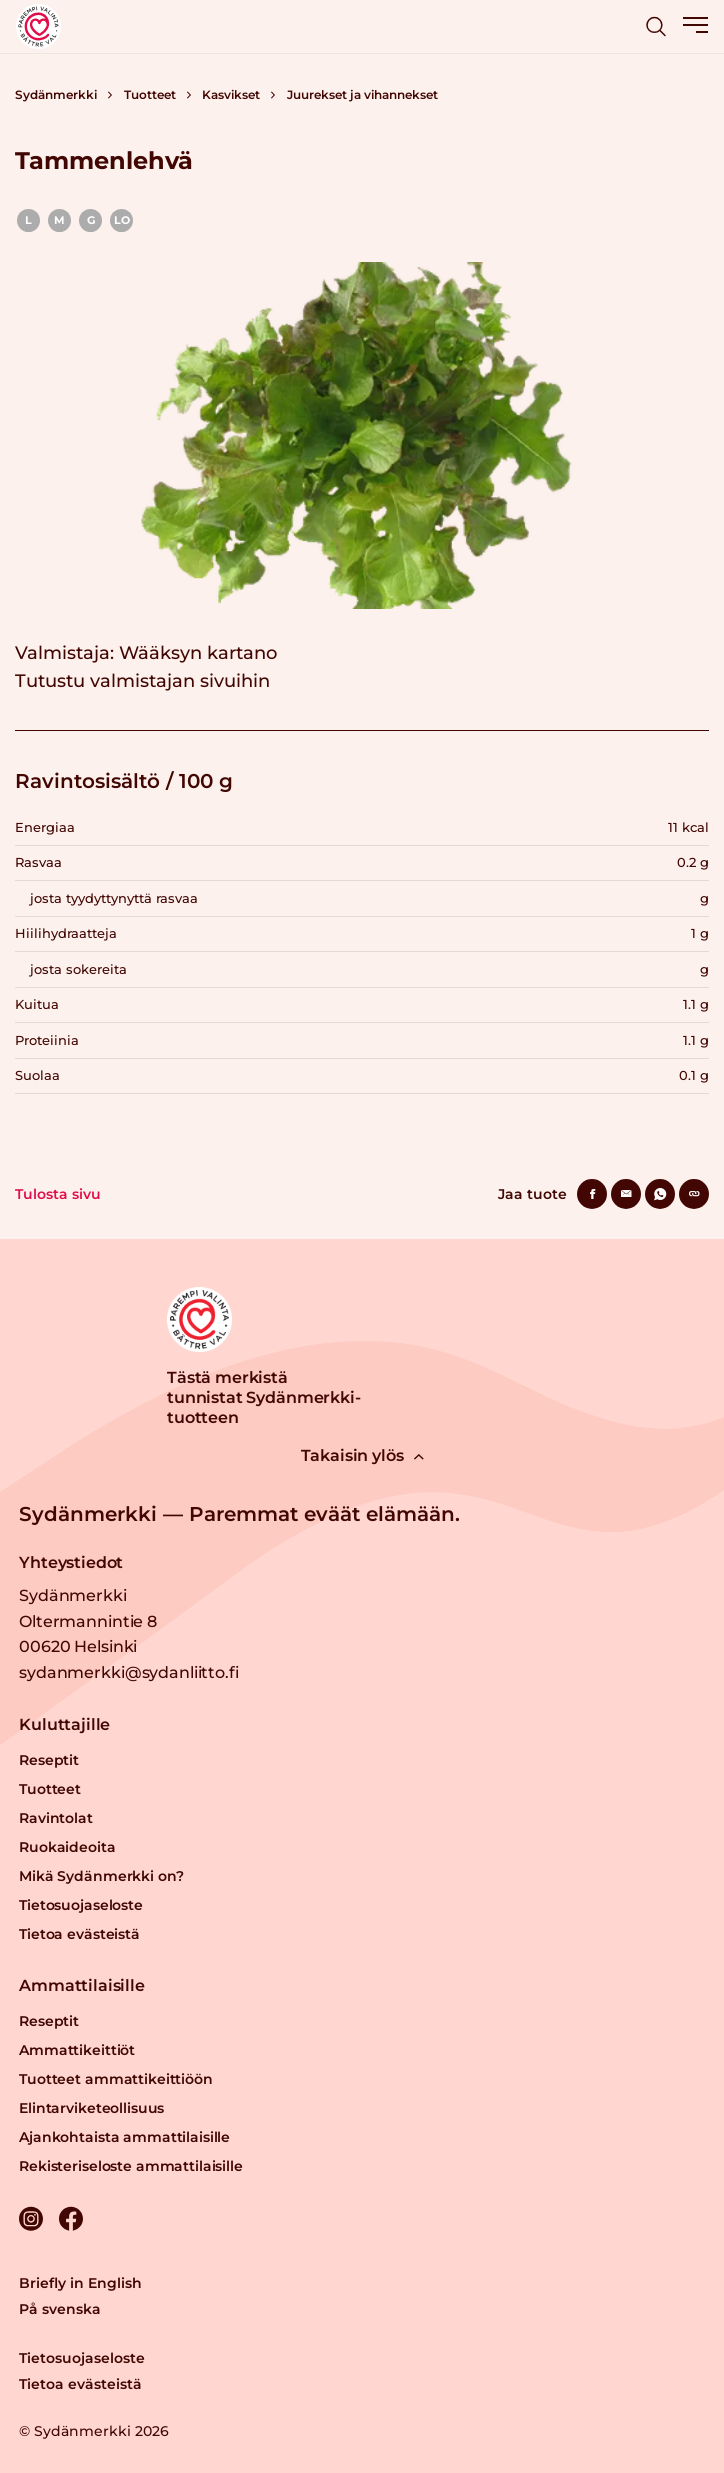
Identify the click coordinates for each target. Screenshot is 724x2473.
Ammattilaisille (82, 1985)
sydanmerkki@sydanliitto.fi (128, 1672)
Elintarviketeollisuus (91, 2108)
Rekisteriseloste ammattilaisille (131, 2166)
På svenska (60, 2309)
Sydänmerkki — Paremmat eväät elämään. (239, 1514)
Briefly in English (80, 2283)
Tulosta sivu (58, 1194)
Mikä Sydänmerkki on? (101, 1876)
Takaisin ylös (362, 1455)
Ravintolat (56, 1818)
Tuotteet (150, 94)
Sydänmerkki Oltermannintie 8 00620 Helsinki (88, 1621)
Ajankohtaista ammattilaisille (124, 2137)
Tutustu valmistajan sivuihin (142, 681)
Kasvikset (231, 94)
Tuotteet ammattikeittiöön (116, 2079)
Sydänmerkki (56, 94)
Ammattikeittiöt (77, 2050)
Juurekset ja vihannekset (362, 94)
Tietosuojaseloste (81, 1905)
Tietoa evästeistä (79, 1934)
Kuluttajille (64, 1724)
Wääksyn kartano (198, 653)
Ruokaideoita (67, 1847)
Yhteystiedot (71, 1562)
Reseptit (49, 1760)
